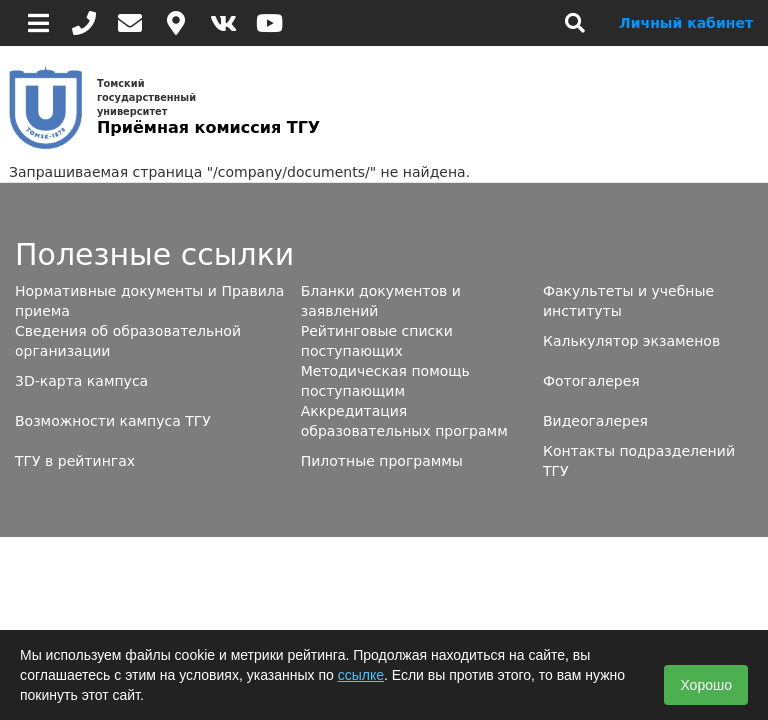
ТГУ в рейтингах (75, 461)
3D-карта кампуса (81, 381)
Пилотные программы (382, 461)
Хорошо (706, 685)
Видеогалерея (595, 421)
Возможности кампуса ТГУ (113, 421)
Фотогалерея (591, 381)
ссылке (361, 675)
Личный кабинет (686, 23)
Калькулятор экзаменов (631, 341)
